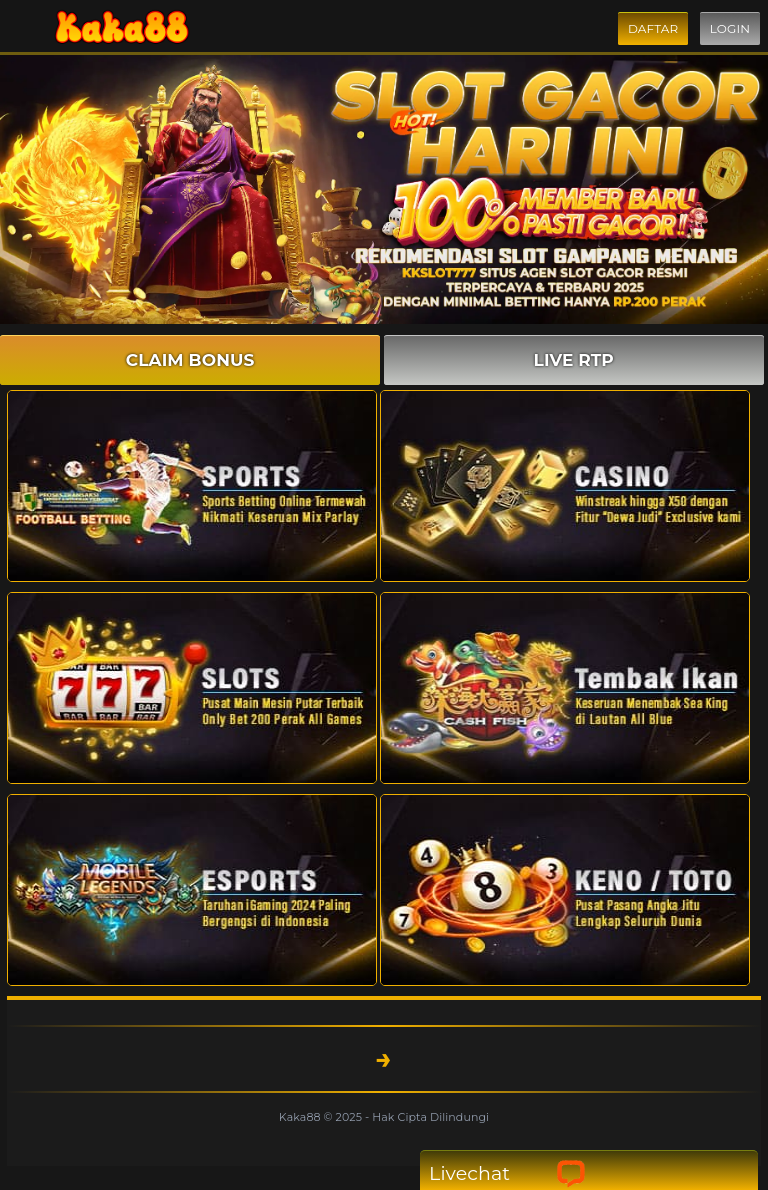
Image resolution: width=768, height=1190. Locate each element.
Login (730, 28)
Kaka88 (301, 1117)
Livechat (507, 1173)
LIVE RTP (574, 360)
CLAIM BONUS (190, 360)
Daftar (653, 28)
